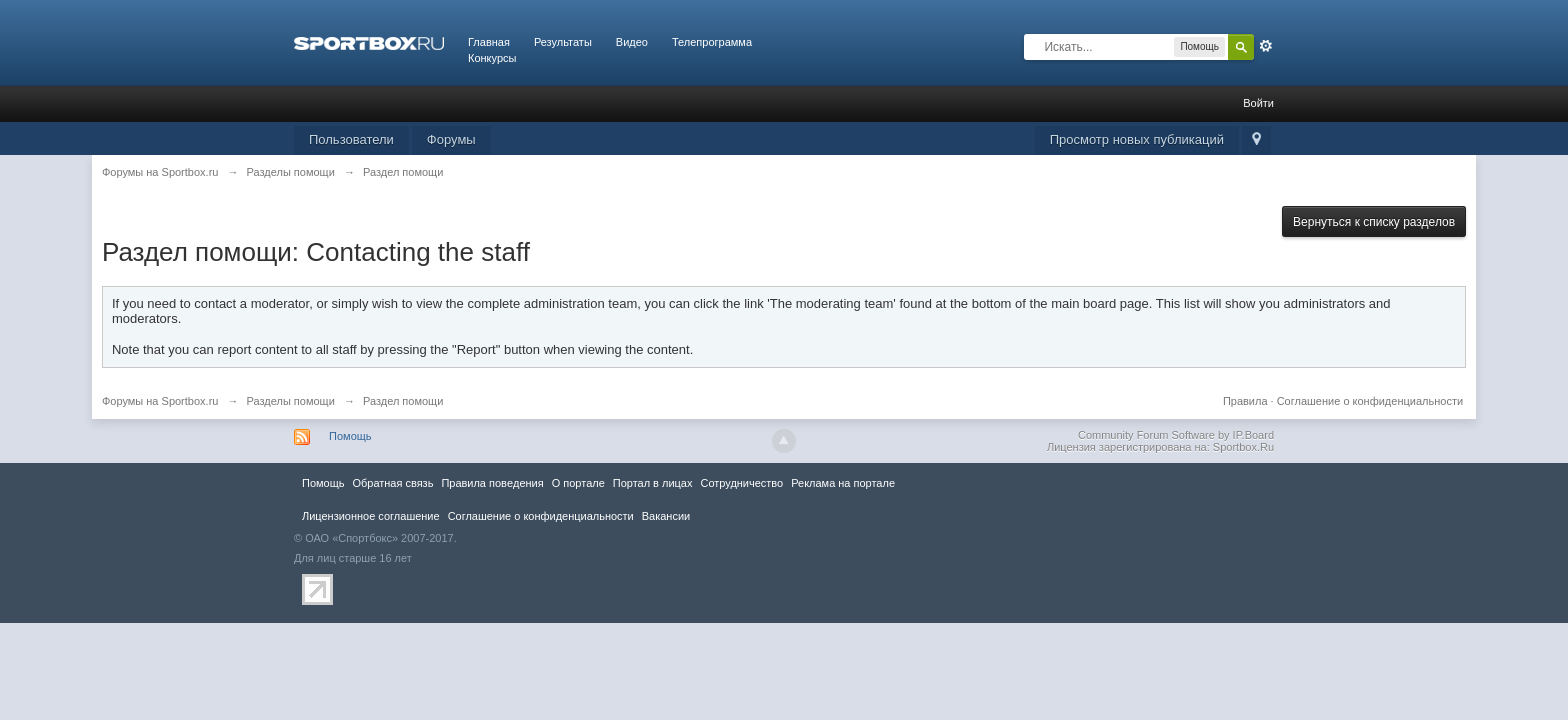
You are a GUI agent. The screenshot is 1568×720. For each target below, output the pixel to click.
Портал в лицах (653, 483)
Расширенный (1266, 46)
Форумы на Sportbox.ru (160, 401)
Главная (489, 42)
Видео (632, 42)
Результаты (563, 42)
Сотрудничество (741, 483)
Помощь (350, 436)
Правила (1245, 401)
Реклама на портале (843, 483)
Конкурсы (492, 58)
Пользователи (351, 139)
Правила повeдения (492, 483)
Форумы (451, 139)
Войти (1258, 103)
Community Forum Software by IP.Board (1176, 435)
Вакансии (666, 516)
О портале (578, 483)
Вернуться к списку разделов (1374, 222)
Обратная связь (392, 483)
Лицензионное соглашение (371, 516)
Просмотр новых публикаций (1137, 139)
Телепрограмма (712, 42)
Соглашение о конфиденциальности (1370, 401)
